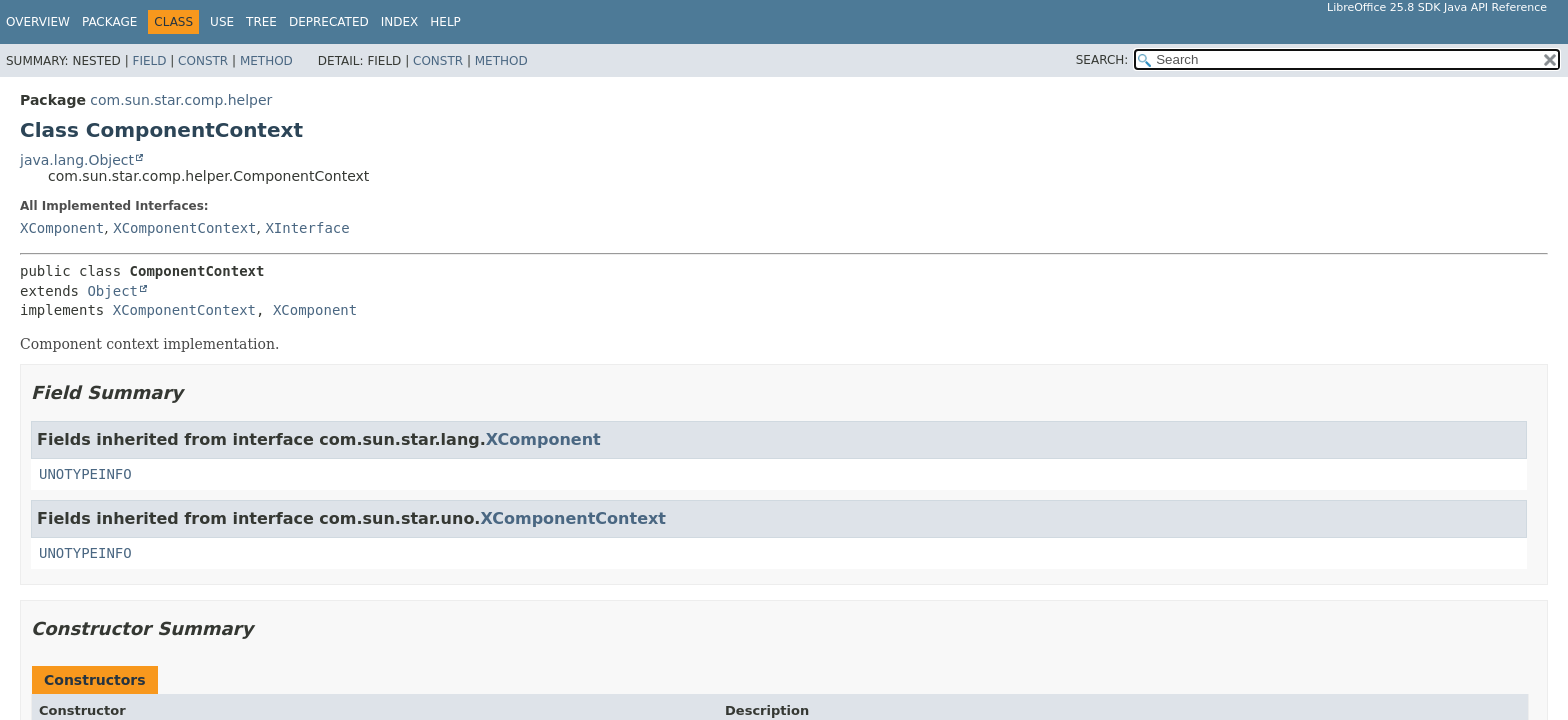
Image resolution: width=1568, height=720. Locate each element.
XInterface (307, 228)
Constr (203, 61)
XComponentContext (184, 228)
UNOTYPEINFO (85, 474)
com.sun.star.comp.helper (181, 100)
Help (445, 22)
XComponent (62, 228)
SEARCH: (1102, 60)
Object (112, 291)
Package (109, 22)
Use (222, 22)
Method (266, 61)
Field (149, 61)
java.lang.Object (77, 160)
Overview (38, 22)
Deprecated (329, 22)
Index (400, 22)
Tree (261, 22)
